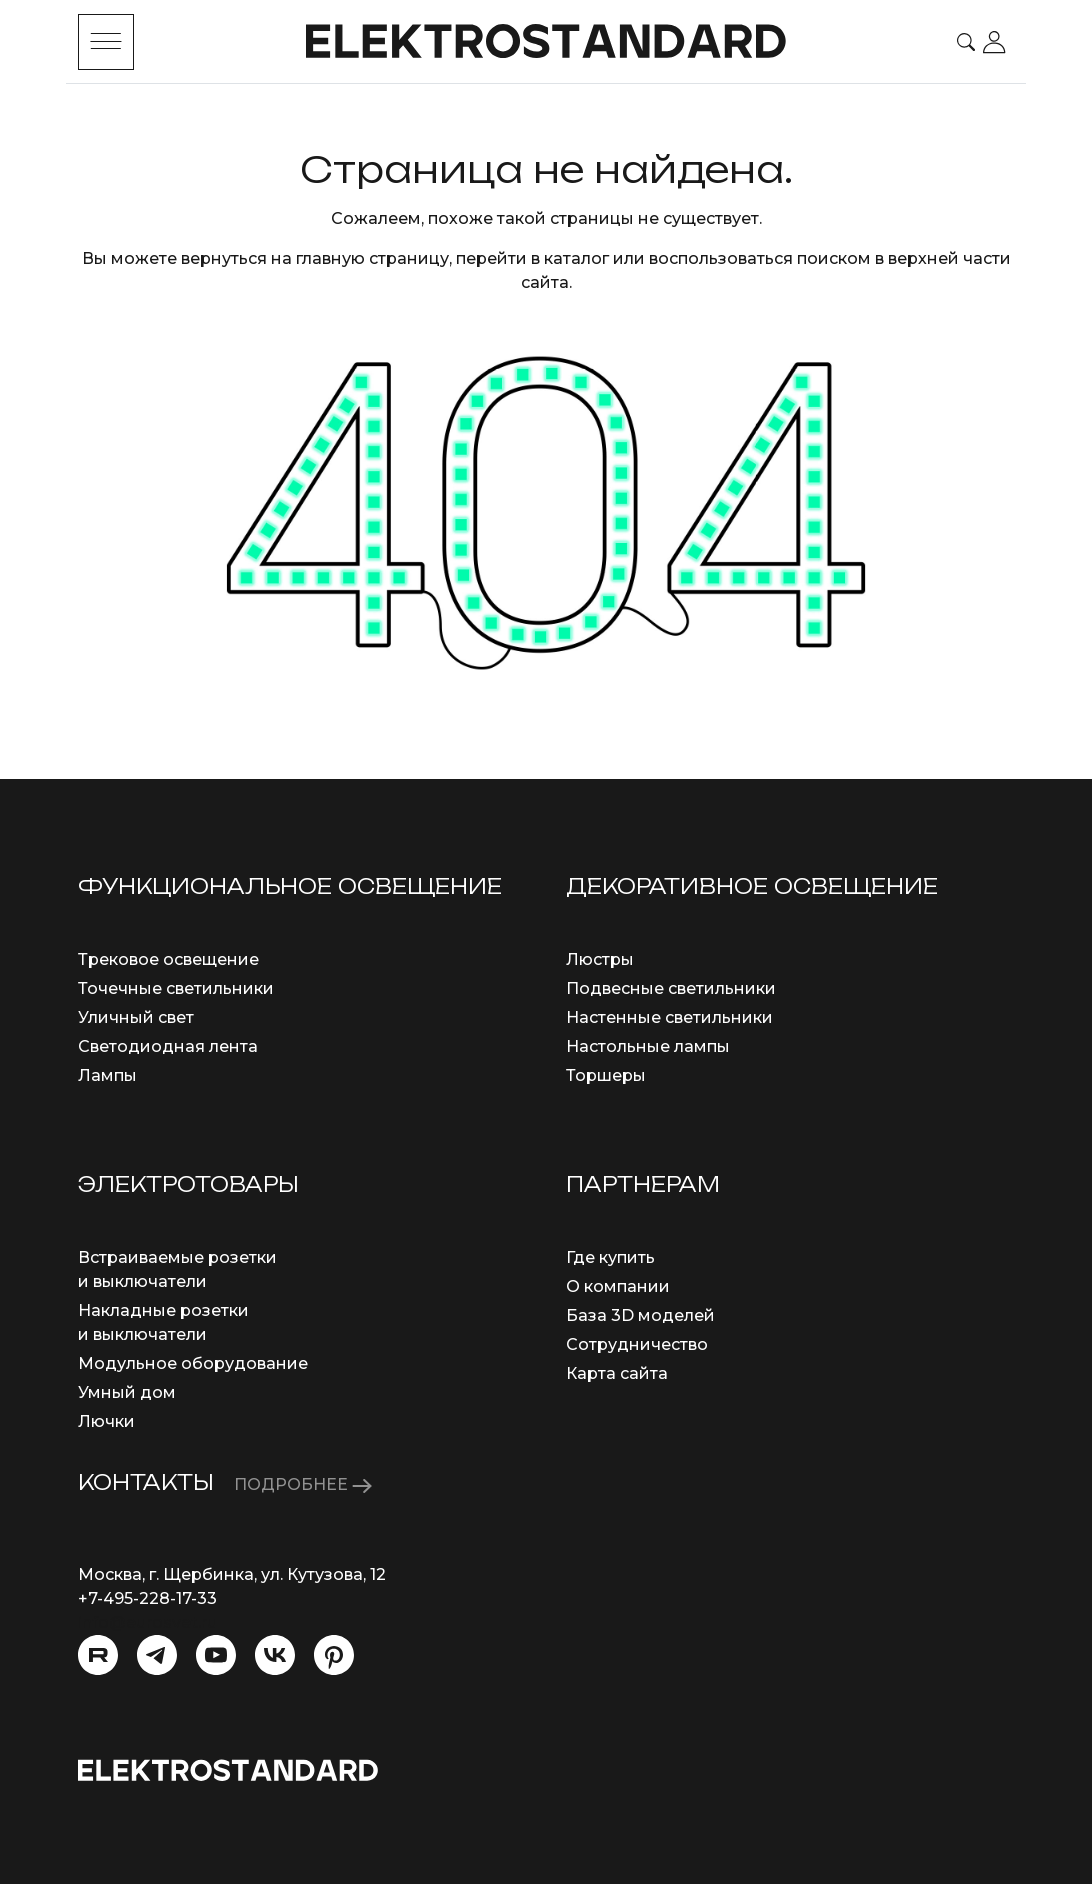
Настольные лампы (648, 1046)
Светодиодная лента (168, 1046)
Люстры (600, 959)
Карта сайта (617, 1373)
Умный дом (127, 1392)
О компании (618, 1286)
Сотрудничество (637, 1344)
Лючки (106, 1421)
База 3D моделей (640, 1315)
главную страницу (372, 258)
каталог (576, 258)
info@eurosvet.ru (147, 1622)
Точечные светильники (176, 988)
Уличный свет (136, 1017)
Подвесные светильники (671, 988)
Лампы (107, 1075)
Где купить (610, 1257)
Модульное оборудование (193, 1363)
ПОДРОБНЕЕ (303, 1484)
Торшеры (606, 1075)
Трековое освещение (168, 959)
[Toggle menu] (106, 42)
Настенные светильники (669, 1017)
